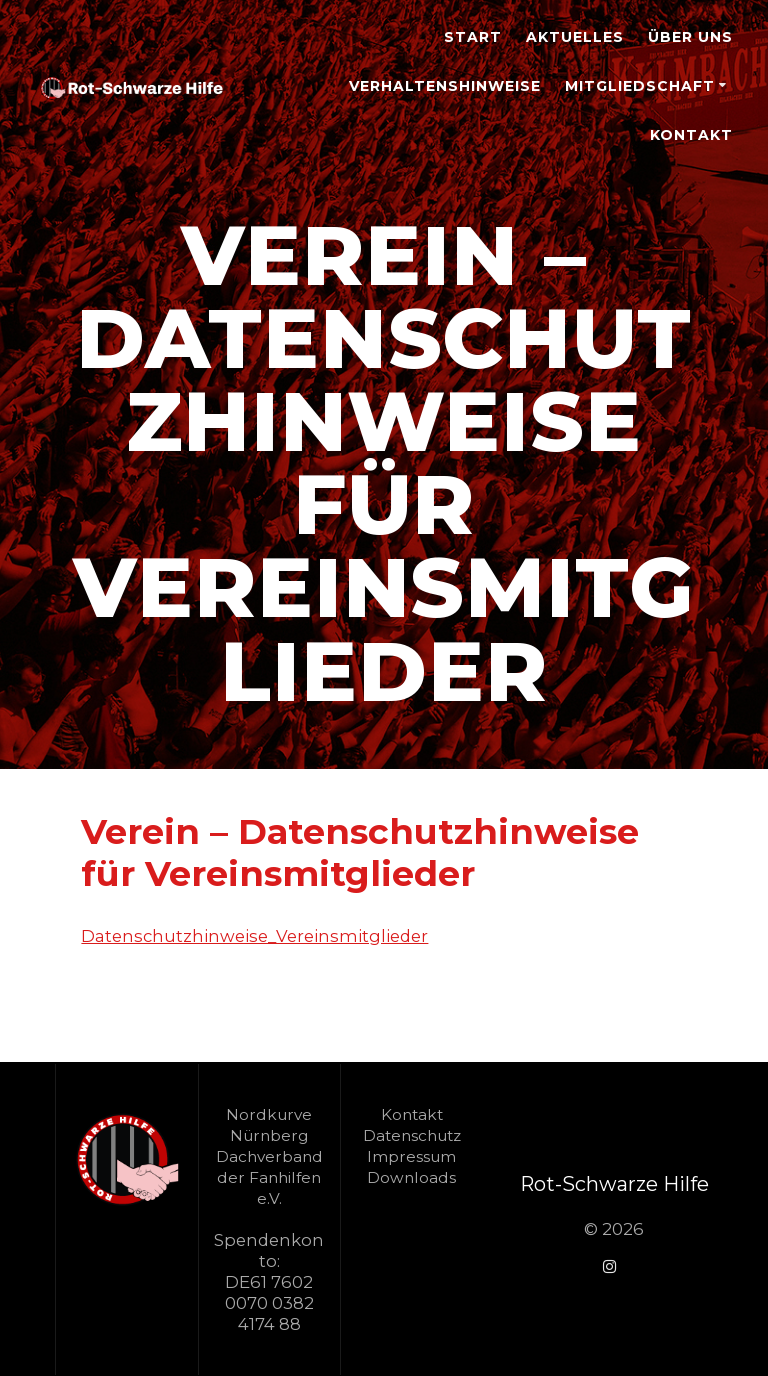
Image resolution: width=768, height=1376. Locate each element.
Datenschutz (412, 1135)
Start (473, 37)
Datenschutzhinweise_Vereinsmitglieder (254, 936)
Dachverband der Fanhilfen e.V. (269, 1177)
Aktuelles (575, 37)
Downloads (411, 1177)
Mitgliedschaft (640, 86)
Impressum (411, 1156)
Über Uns (690, 37)
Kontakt (691, 135)
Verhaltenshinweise (445, 86)
